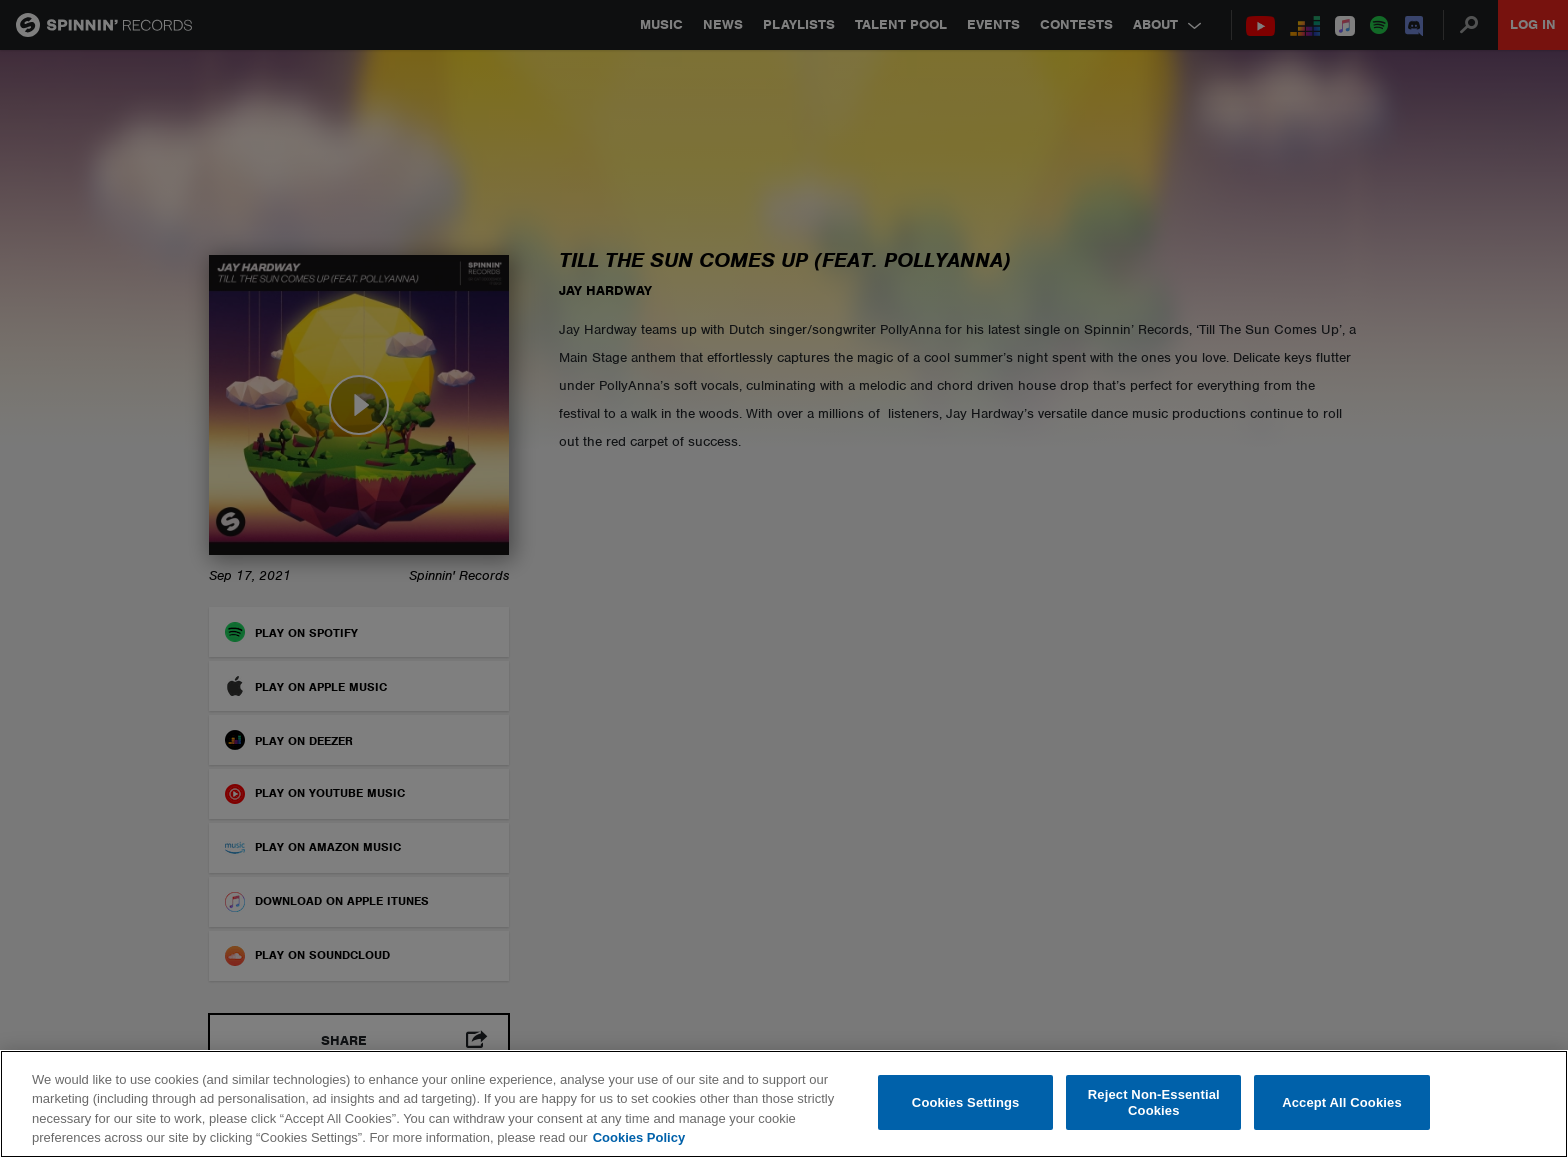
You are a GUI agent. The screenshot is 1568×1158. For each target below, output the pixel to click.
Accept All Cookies (1342, 1102)
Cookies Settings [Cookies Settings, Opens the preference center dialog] (966, 1102)
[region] (784, 1104)
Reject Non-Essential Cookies (1154, 1102)
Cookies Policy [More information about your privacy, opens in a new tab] (639, 1137)
